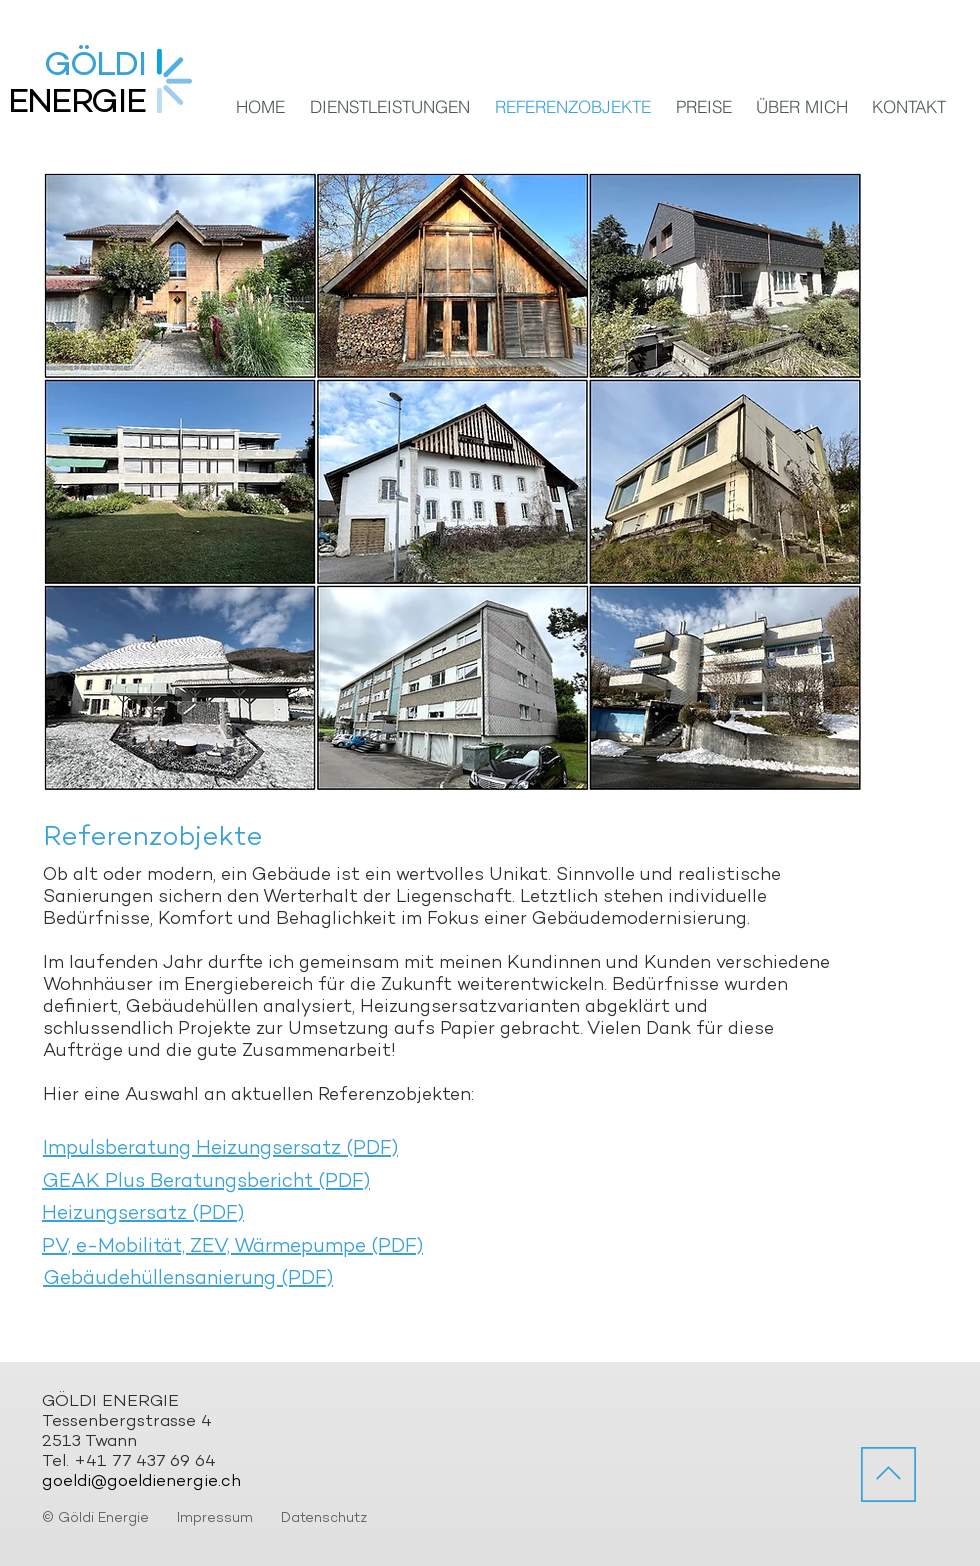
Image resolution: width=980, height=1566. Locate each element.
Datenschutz (324, 1518)
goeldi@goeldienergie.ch (141, 1482)
